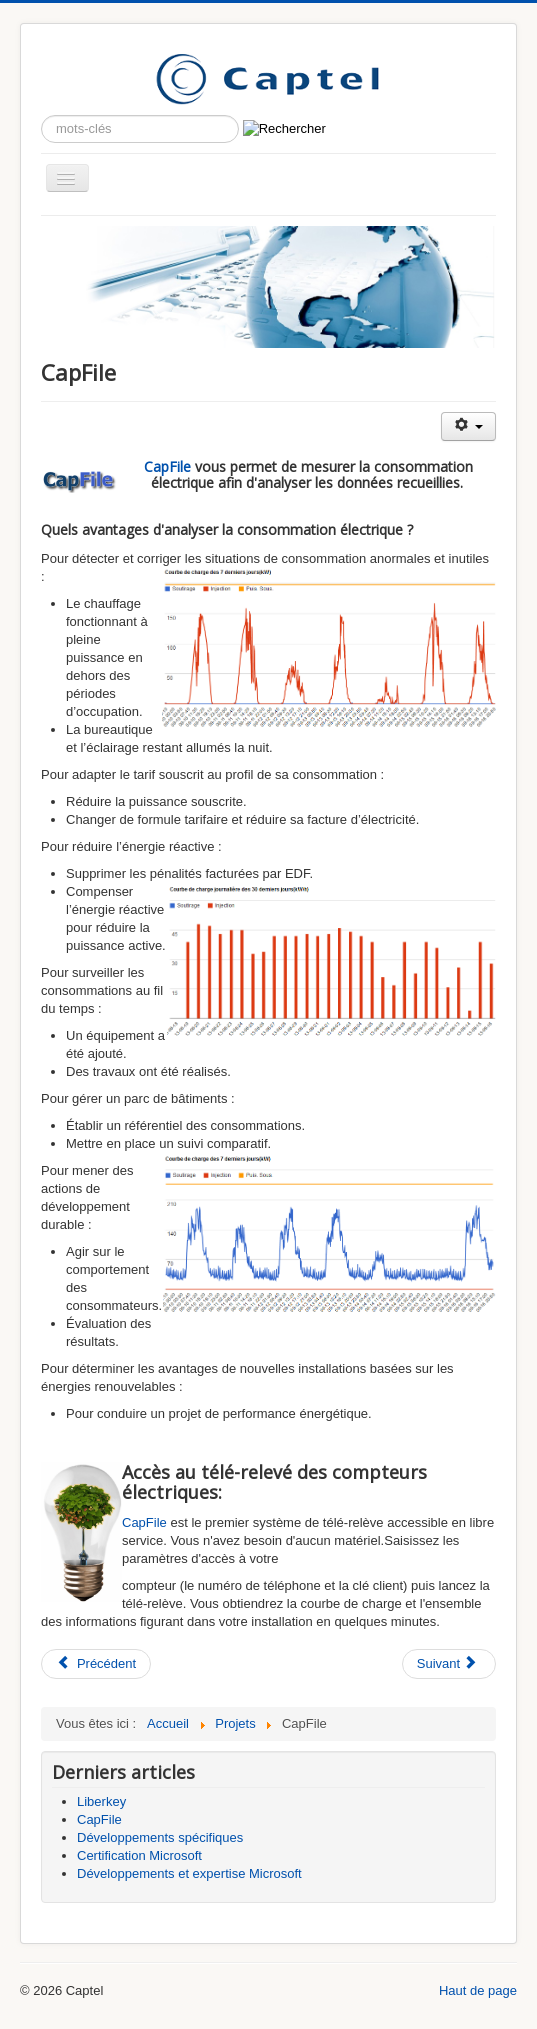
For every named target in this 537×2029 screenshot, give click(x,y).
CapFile (167, 466)
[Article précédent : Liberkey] (96, 1664)
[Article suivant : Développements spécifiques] (449, 1664)
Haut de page (478, 1990)
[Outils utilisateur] (468, 426)
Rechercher (41, 115)
